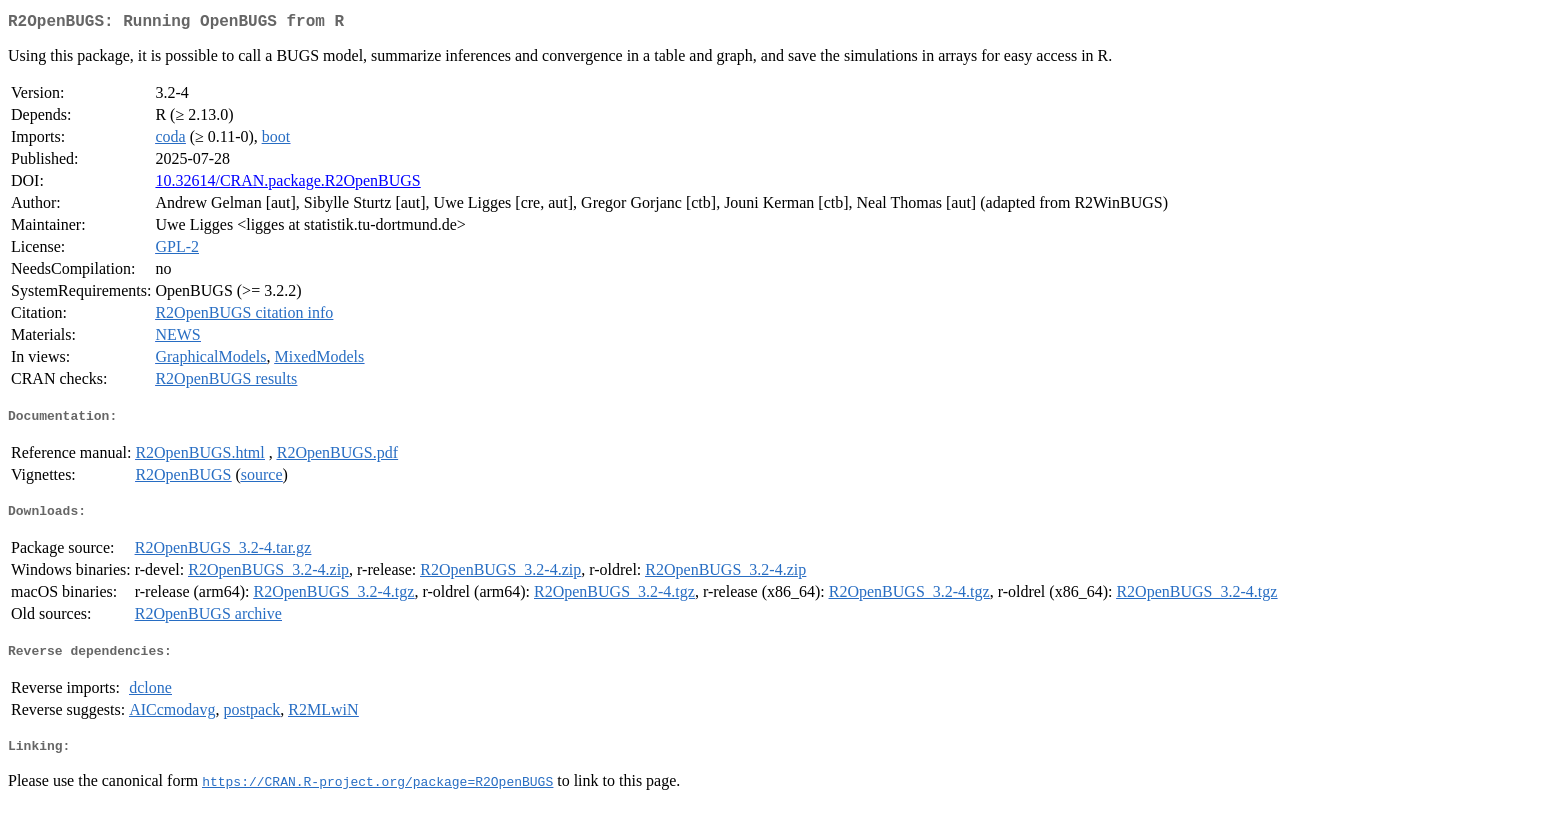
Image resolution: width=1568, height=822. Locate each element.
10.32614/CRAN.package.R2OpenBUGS (287, 184)
